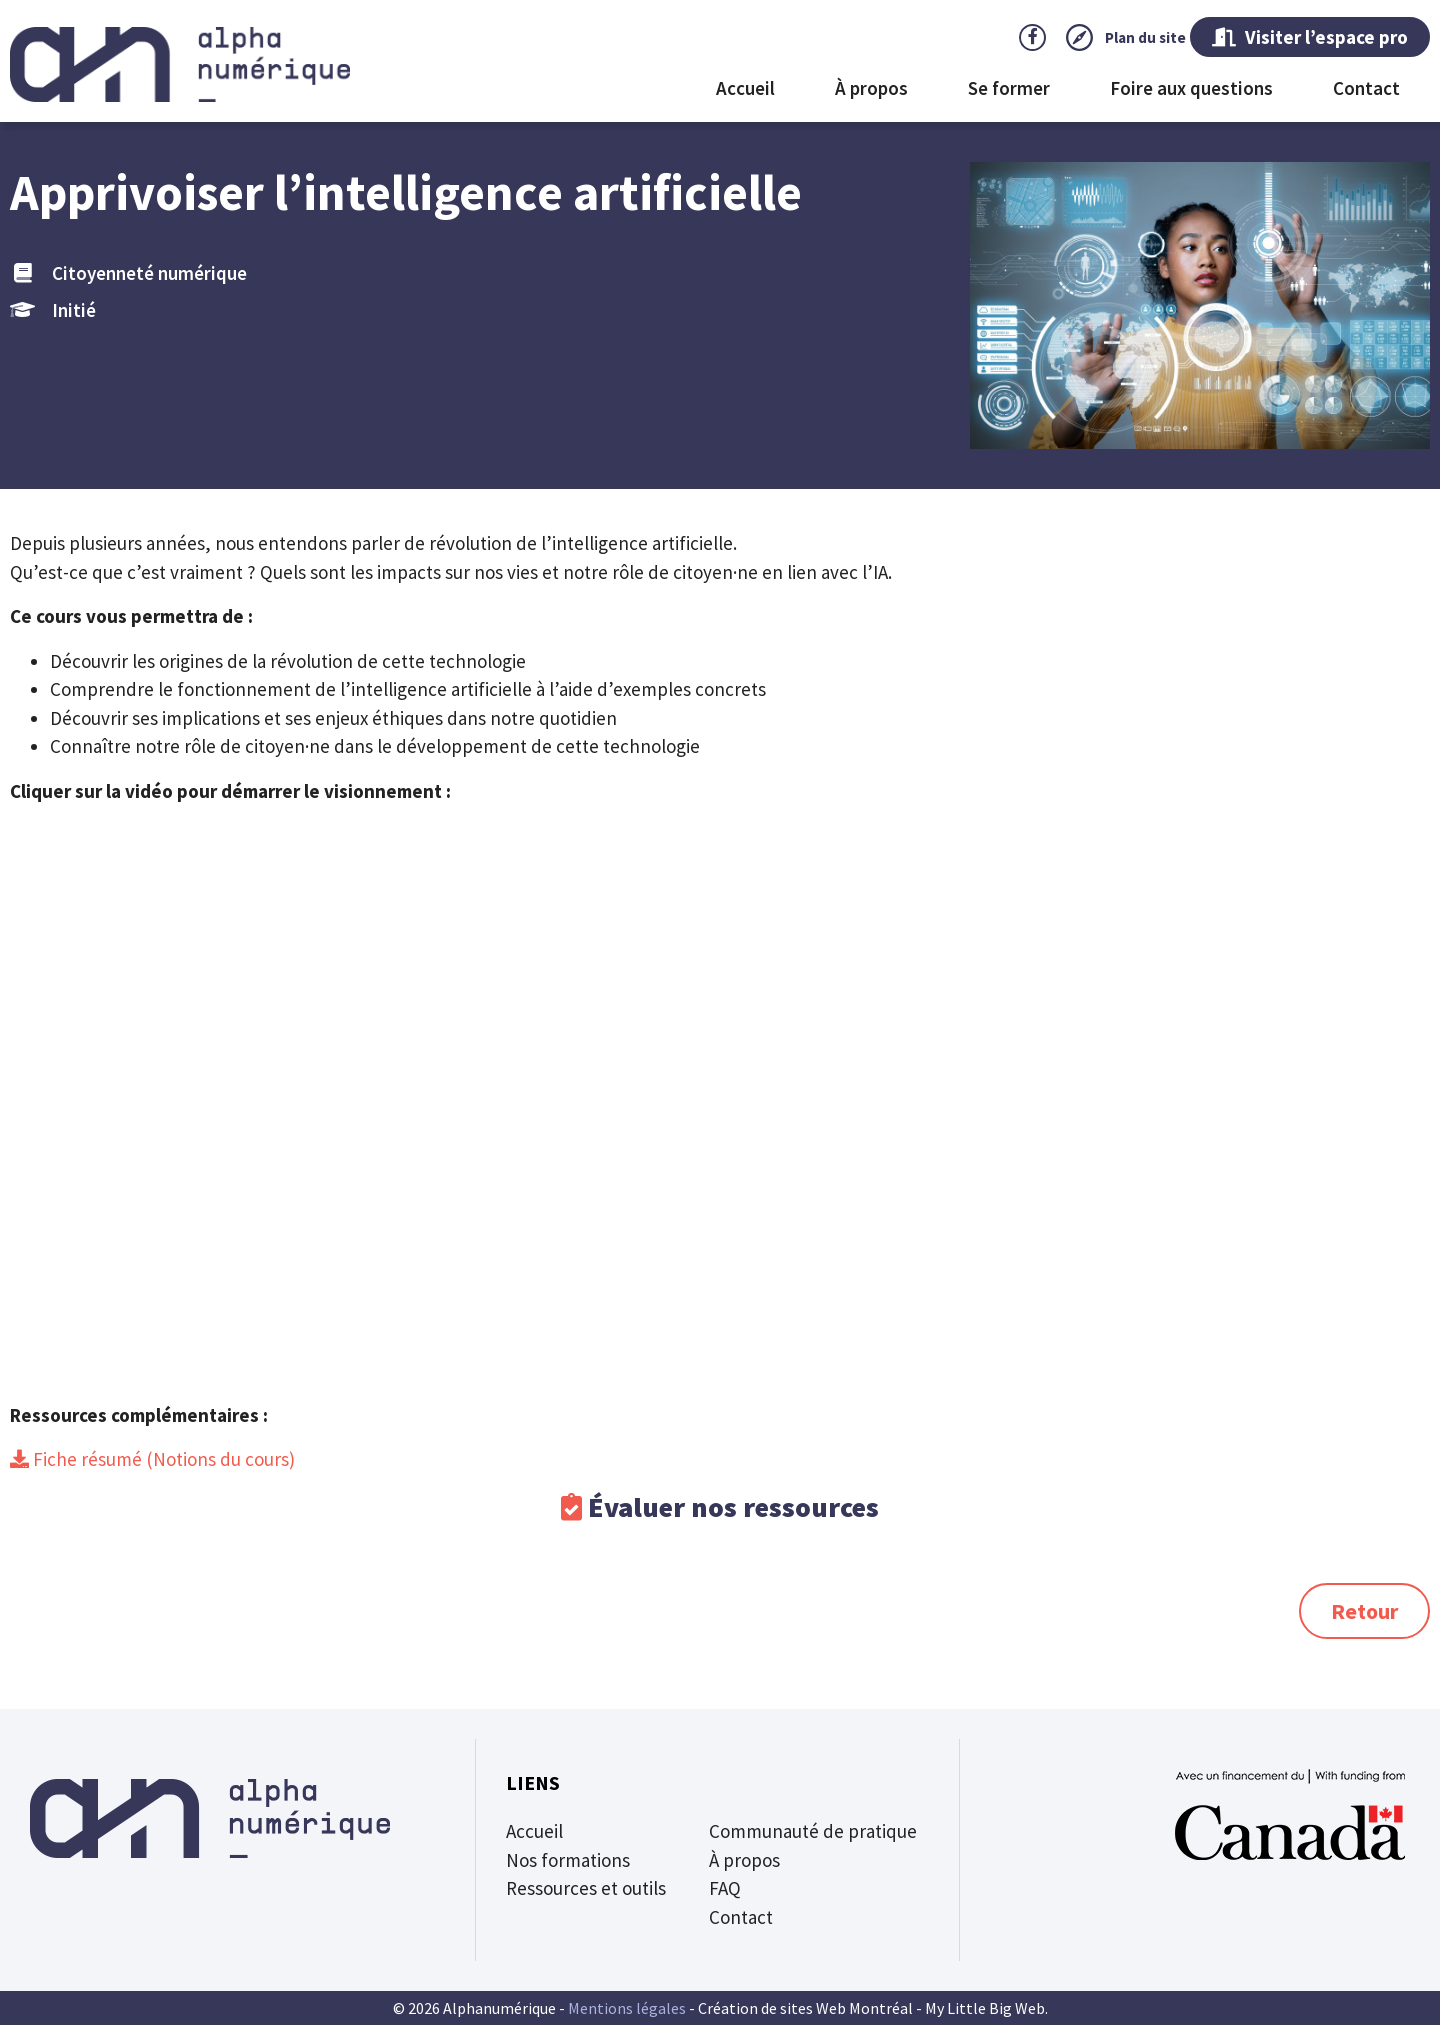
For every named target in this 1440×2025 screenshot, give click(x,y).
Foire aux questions (1191, 88)
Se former (1009, 88)
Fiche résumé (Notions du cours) (162, 1459)
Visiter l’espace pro (1310, 37)
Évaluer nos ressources (733, 1507)
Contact (1366, 88)
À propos (871, 88)
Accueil (745, 88)
